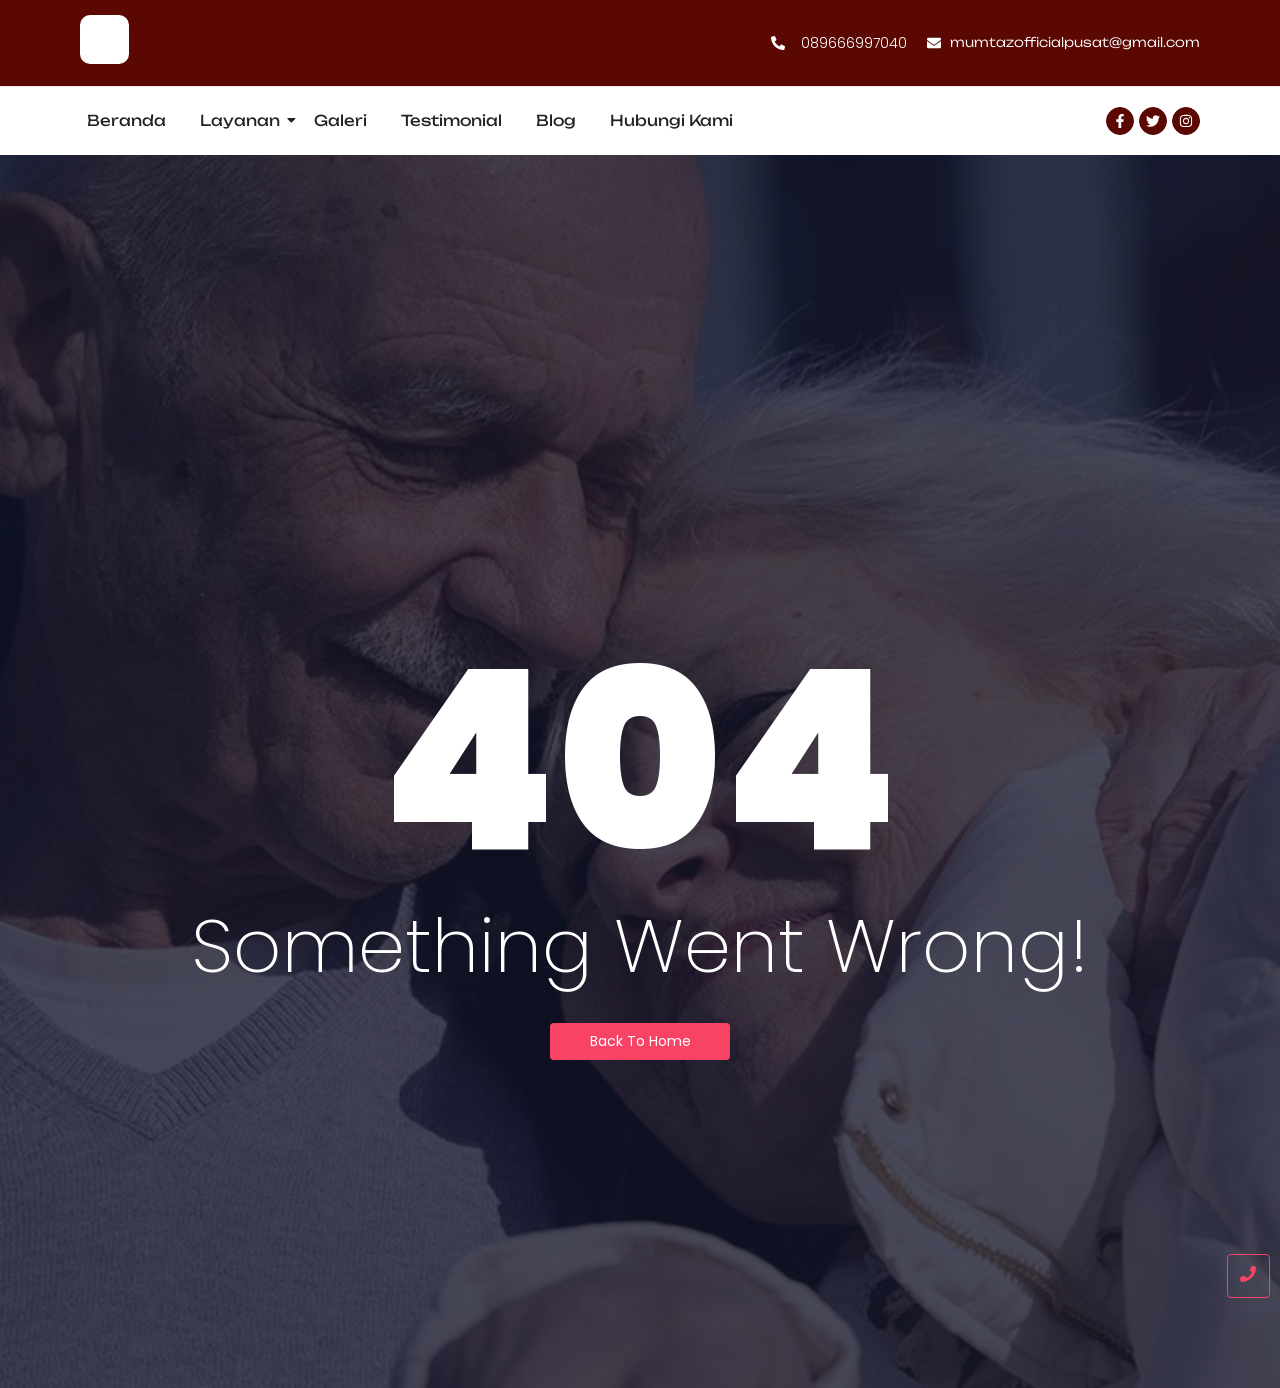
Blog (556, 120)
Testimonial (451, 120)
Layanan (243, 120)
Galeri (340, 120)
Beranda (126, 120)
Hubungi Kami (671, 120)
